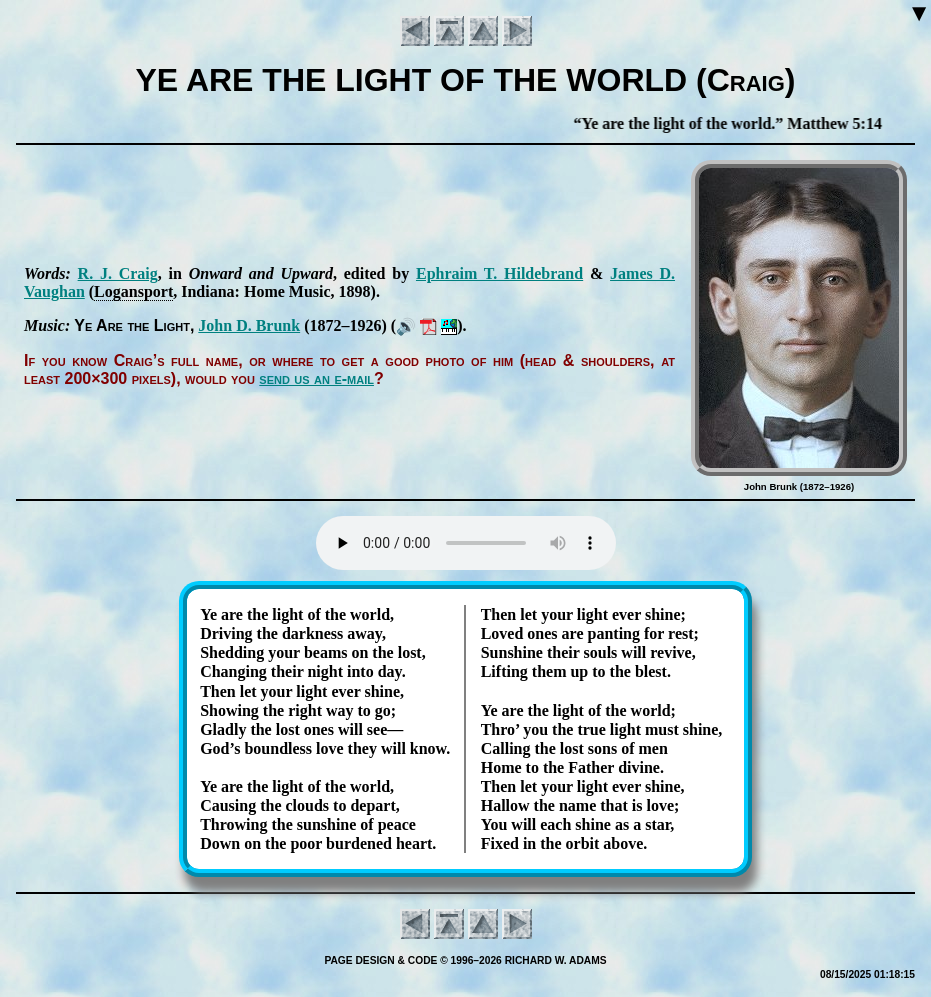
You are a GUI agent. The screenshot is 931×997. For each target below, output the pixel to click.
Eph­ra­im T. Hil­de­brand (499, 273)
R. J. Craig (118, 273)
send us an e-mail (316, 378)
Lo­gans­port (133, 291)
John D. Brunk (249, 325)
